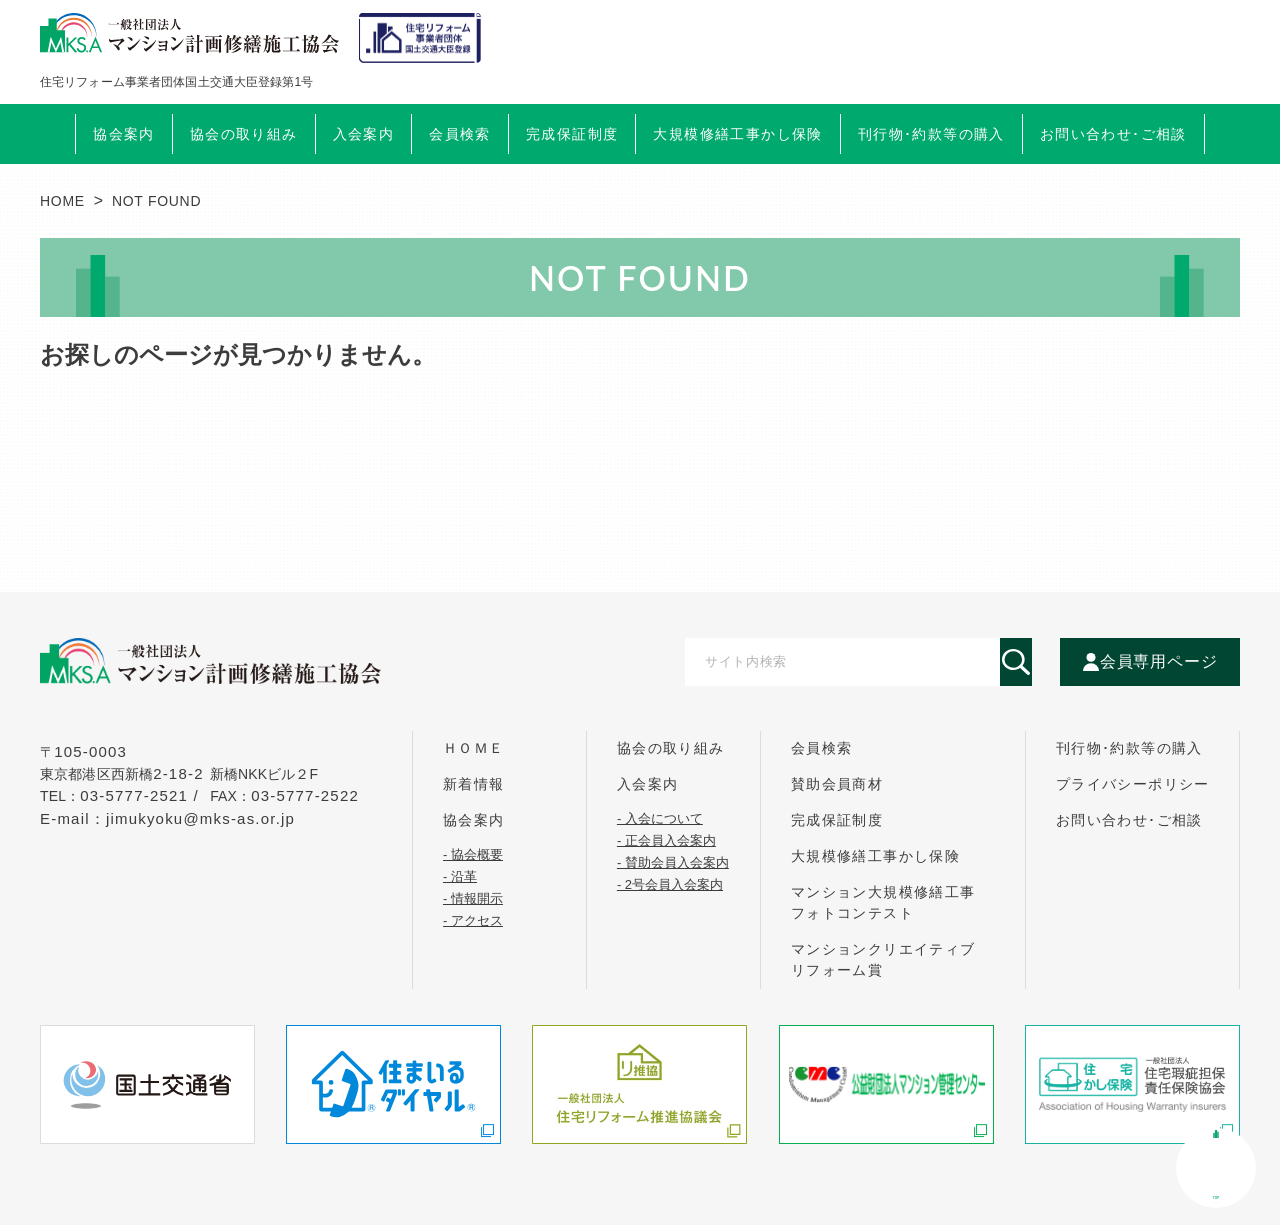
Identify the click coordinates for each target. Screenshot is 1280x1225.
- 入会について (660, 818)
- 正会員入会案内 (666, 840)
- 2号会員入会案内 (670, 884)
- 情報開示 (473, 898)
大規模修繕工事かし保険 (875, 856)
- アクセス (473, 920)
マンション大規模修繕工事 (883, 902)
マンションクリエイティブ (883, 959)
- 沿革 (460, 876)
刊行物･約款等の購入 (1129, 748)
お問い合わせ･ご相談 (1129, 820)
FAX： (284, 796)
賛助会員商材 (837, 784)
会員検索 (460, 134)
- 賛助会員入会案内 (673, 862)
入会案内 (648, 784)
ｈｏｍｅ (474, 748)
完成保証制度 (837, 820)
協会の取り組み (671, 748)
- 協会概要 (473, 854)
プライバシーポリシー (1133, 784)
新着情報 (474, 784)
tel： (122, 796)
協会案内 (474, 820)
